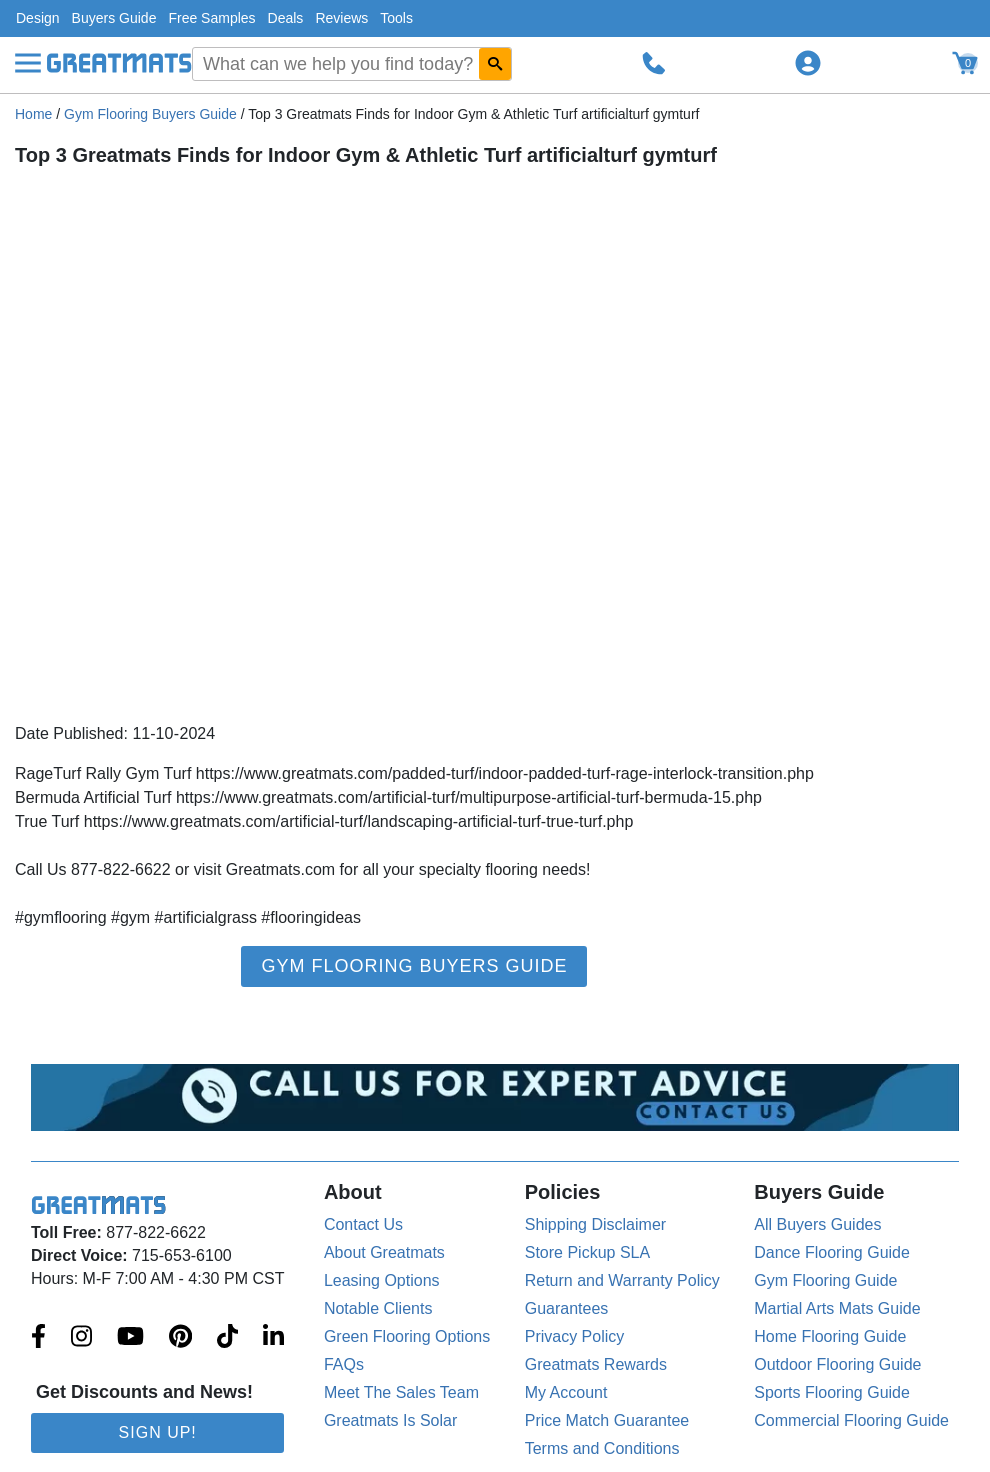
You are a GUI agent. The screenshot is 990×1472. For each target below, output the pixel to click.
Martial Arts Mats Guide (837, 1308)
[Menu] (28, 63)
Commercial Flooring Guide (851, 1420)
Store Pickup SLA (587, 1252)
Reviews (341, 18)
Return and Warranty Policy (622, 1280)
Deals (286, 18)
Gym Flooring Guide (825, 1280)
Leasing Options (382, 1280)
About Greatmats (384, 1252)
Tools (396, 18)
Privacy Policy (575, 1336)
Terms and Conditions (602, 1448)
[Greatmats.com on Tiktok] (227, 1338)
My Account (566, 1392)
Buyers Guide (114, 18)
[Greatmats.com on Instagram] (81, 1338)
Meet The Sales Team (401, 1392)
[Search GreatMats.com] (495, 64)
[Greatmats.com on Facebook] (38, 1338)
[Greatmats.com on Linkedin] (273, 1338)
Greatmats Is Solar (390, 1420)
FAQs (344, 1364)
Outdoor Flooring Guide (837, 1364)
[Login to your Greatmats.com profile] (808, 63)
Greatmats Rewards (596, 1364)
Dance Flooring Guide (832, 1252)
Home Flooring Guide (830, 1336)
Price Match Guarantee (607, 1420)
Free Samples (211, 18)
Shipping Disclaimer (595, 1224)
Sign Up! (158, 1432)
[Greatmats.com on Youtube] (130, 1338)
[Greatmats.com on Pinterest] (180, 1338)
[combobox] (352, 64)
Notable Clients (378, 1308)
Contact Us (363, 1224)
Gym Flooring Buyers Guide (150, 114)
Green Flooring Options (407, 1336)
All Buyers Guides (817, 1224)
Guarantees (567, 1308)
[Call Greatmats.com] (654, 63)
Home (33, 114)
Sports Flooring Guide (832, 1392)
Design (38, 18)
